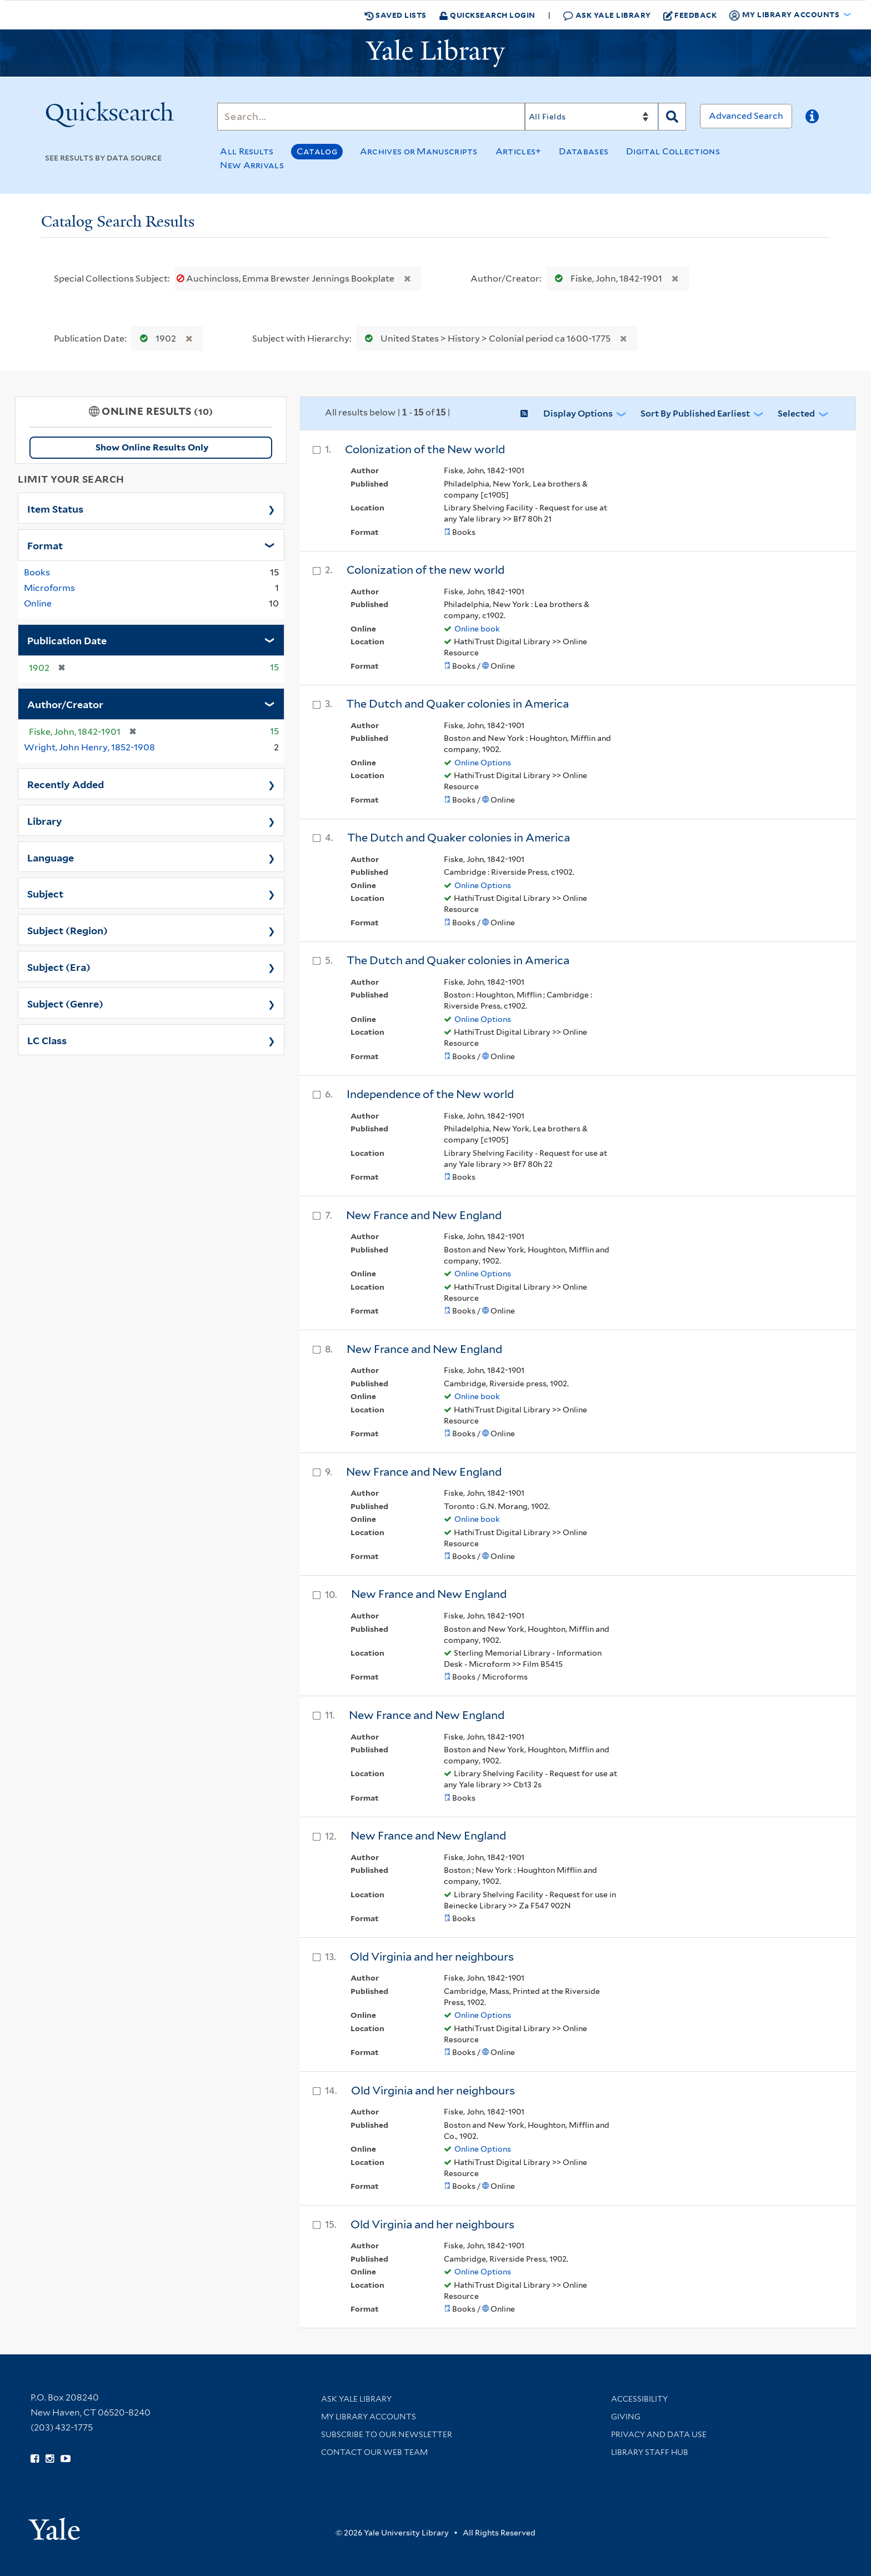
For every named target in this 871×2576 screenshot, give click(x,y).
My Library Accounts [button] (785, 15)
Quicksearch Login (487, 14)
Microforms (49, 588)
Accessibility (639, 2398)
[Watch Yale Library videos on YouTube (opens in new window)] (66, 2459)
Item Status (55, 508)
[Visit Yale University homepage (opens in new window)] (54, 2525)
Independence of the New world (430, 1094)
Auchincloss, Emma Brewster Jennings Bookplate (286, 278)
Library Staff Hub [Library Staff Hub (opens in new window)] (649, 2452)
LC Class (47, 1039)
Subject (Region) (67, 929)
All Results (246, 151)
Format (45, 545)
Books (37, 572)
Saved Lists (395, 15)
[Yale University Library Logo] (435, 53)
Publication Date (67, 639)
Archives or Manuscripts (419, 151)
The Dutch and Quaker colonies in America (457, 703)
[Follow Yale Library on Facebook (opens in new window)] (35, 2459)
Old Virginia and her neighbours (432, 1956)
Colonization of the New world (425, 449)
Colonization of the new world (425, 570)
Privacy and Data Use (659, 2434)
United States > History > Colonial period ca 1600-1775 (485, 338)
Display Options (578, 413)
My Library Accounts (368, 2416)
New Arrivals (252, 165)
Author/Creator (65, 703)
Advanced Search (746, 116)
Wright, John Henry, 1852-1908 (89, 747)
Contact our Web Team (374, 2452)
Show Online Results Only (152, 447)
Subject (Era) (59, 966)
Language (50, 857)
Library (44, 820)
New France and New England (424, 1215)
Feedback (690, 15)
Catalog (317, 151)
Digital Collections (673, 151)
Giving (625, 2416)
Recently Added (65, 783)
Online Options (482, 762)
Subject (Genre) (65, 1003)
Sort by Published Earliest (695, 413)
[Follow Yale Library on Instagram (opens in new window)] (50, 2459)
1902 (155, 338)
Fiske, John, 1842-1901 (606, 278)
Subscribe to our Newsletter (386, 2434)
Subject (45, 893)
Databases (583, 151)
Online (38, 603)
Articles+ (518, 151)
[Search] (371, 117)
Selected (796, 413)
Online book (477, 628)
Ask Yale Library (607, 15)
